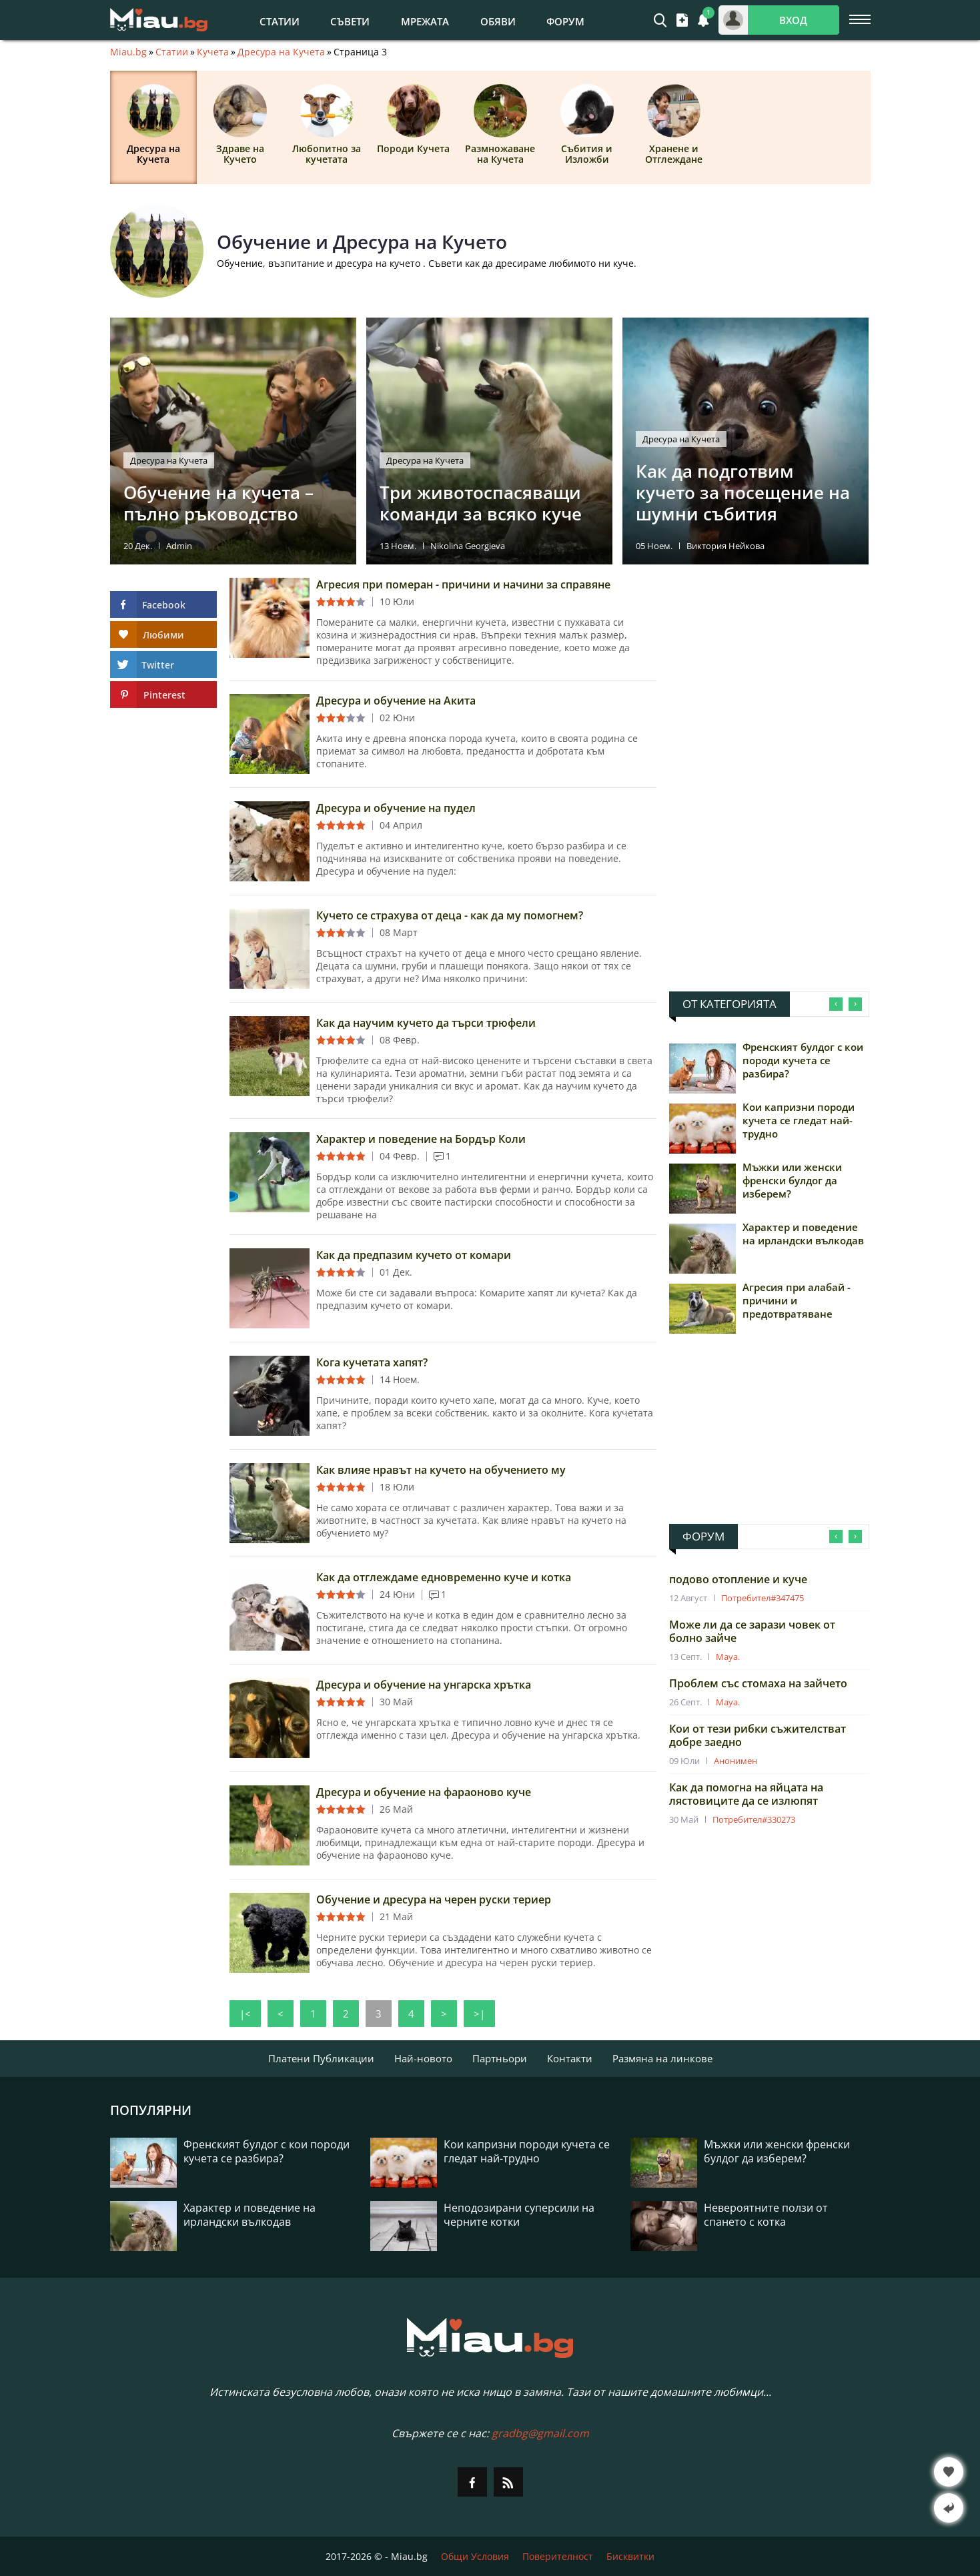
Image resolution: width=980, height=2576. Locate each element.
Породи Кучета (413, 119)
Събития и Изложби (587, 124)
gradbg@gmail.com (540, 2433)
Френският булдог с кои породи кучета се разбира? (803, 1060)
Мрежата (425, 21)
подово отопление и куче (738, 1579)
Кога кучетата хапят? (372, 1362)
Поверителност (557, 2556)
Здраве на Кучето (240, 124)
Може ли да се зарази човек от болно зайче (752, 1631)
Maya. (728, 1657)
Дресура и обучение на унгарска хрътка (423, 1684)
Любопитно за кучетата (326, 124)
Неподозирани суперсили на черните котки (519, 2215)
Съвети (350, 21)
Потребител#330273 (753, 1819)
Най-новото (423, 2058)
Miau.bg (128, 52)
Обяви (498, 21)
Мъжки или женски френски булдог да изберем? (792, 1180)
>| (479, 2013)
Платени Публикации (321, 2058)
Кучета (213, 52)
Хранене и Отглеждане (673, 124)
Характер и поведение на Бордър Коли (421, 1139)
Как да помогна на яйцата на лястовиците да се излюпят (746, 1794)
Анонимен (735, 1761)
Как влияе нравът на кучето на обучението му (441, 1469)
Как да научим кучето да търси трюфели (426, 1022)
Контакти (569, 2058)
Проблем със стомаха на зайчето (758, 1683)
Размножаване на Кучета (500, 124)
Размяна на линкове (662, 2058)
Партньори (499, 2058)
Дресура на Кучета (281, 52)
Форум (565, 21)
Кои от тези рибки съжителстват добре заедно (757, 1735)
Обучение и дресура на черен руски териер (433, 1899)
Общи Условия (475, 2556)
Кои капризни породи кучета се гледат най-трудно (799, 1120)
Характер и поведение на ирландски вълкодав (803, 1233)
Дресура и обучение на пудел (396, 808)
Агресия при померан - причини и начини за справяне (463, 584)
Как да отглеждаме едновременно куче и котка (443, 1577)
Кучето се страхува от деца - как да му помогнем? (449, 915)
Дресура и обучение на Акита (396, 700)
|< (245, 2013)
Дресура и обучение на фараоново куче (423, 1792)
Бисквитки (630, 2556)
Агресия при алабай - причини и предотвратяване (797, 1300)
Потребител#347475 (762, 1598)
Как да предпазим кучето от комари (413, 1255)
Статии (280, 21)
